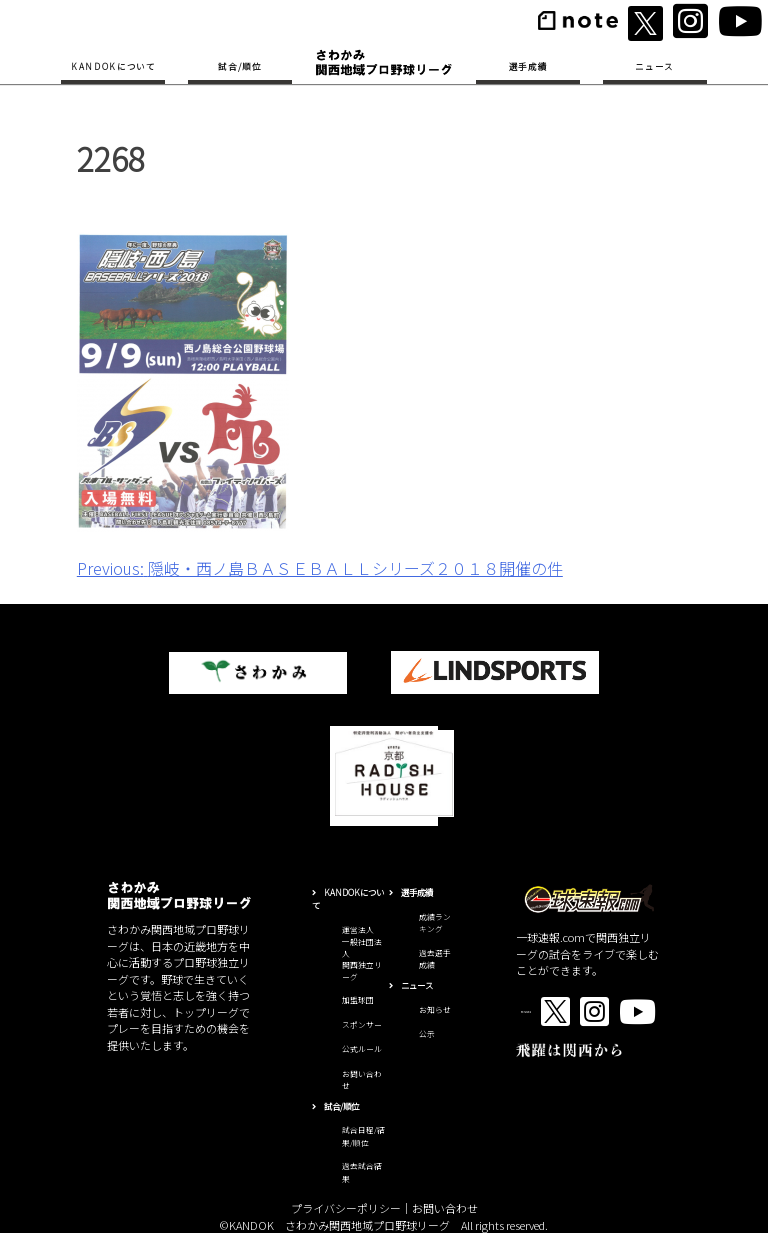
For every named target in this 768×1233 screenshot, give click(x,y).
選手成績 (528, 66)
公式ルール (362, 1048)
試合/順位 (239, 66)
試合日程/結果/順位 (363, 1136)
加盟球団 (358, 999)
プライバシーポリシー (346, 1208)
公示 (427, 1033)
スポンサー (362, 1024)
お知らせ (435, 1009)
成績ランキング (435, 923)
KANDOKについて (113, 66)
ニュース (654, 66)
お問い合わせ (445, 1208)
